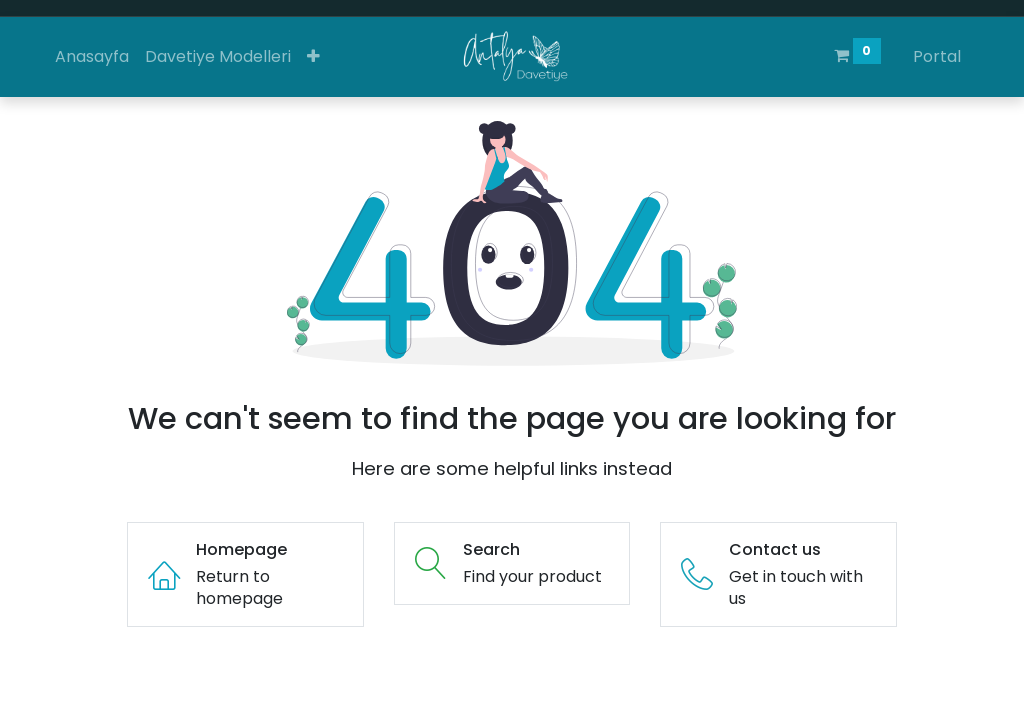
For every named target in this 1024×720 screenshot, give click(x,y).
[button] (313, 57)
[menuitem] (92, 57)
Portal (937, 56)
